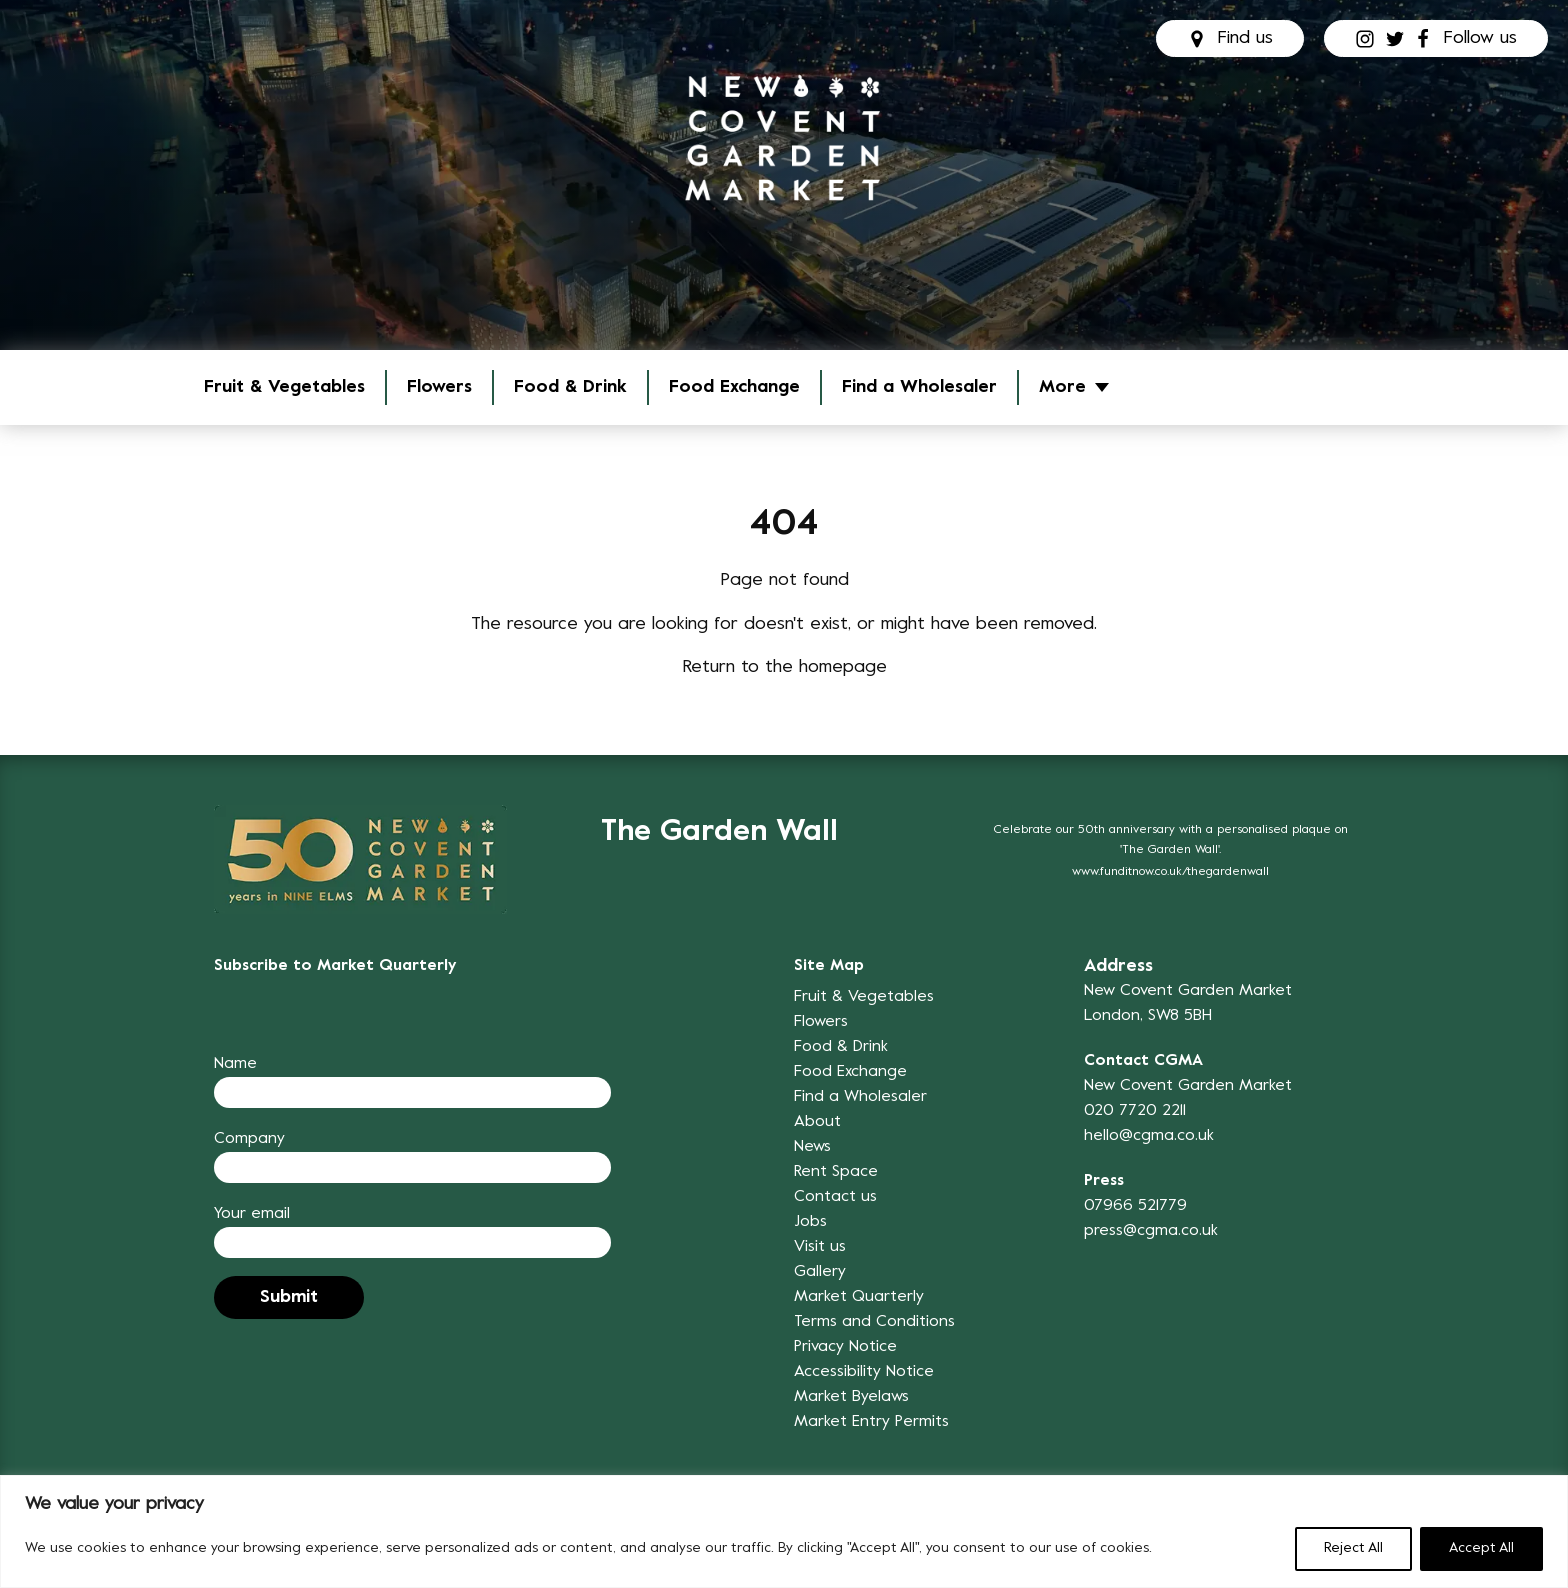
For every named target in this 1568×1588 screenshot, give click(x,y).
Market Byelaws (851, 1397)
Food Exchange (734, 387)
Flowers (439, 387)
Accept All (1481, 1548)
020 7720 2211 (1135, 1111)
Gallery (820, 1272)
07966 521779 (1135, 1206)
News (812, 1147)
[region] (784, 1531)
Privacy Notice (845, 1347)
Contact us (835, 1197)
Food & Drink (570, 387)
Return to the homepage (784, 667)
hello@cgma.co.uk (1149, 1136)
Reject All (1353, 1548)
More (1062, 387)
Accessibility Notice (864, 1372)
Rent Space (836, 1172)
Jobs (810, 1222)
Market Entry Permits (871, 1422)
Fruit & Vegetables (284, 387)
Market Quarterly (859, 1297)
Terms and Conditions (874, 1322)
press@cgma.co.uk (1151, 1231)
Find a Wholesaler (919, 387)
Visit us (820, 1247)
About (817, 1122)
